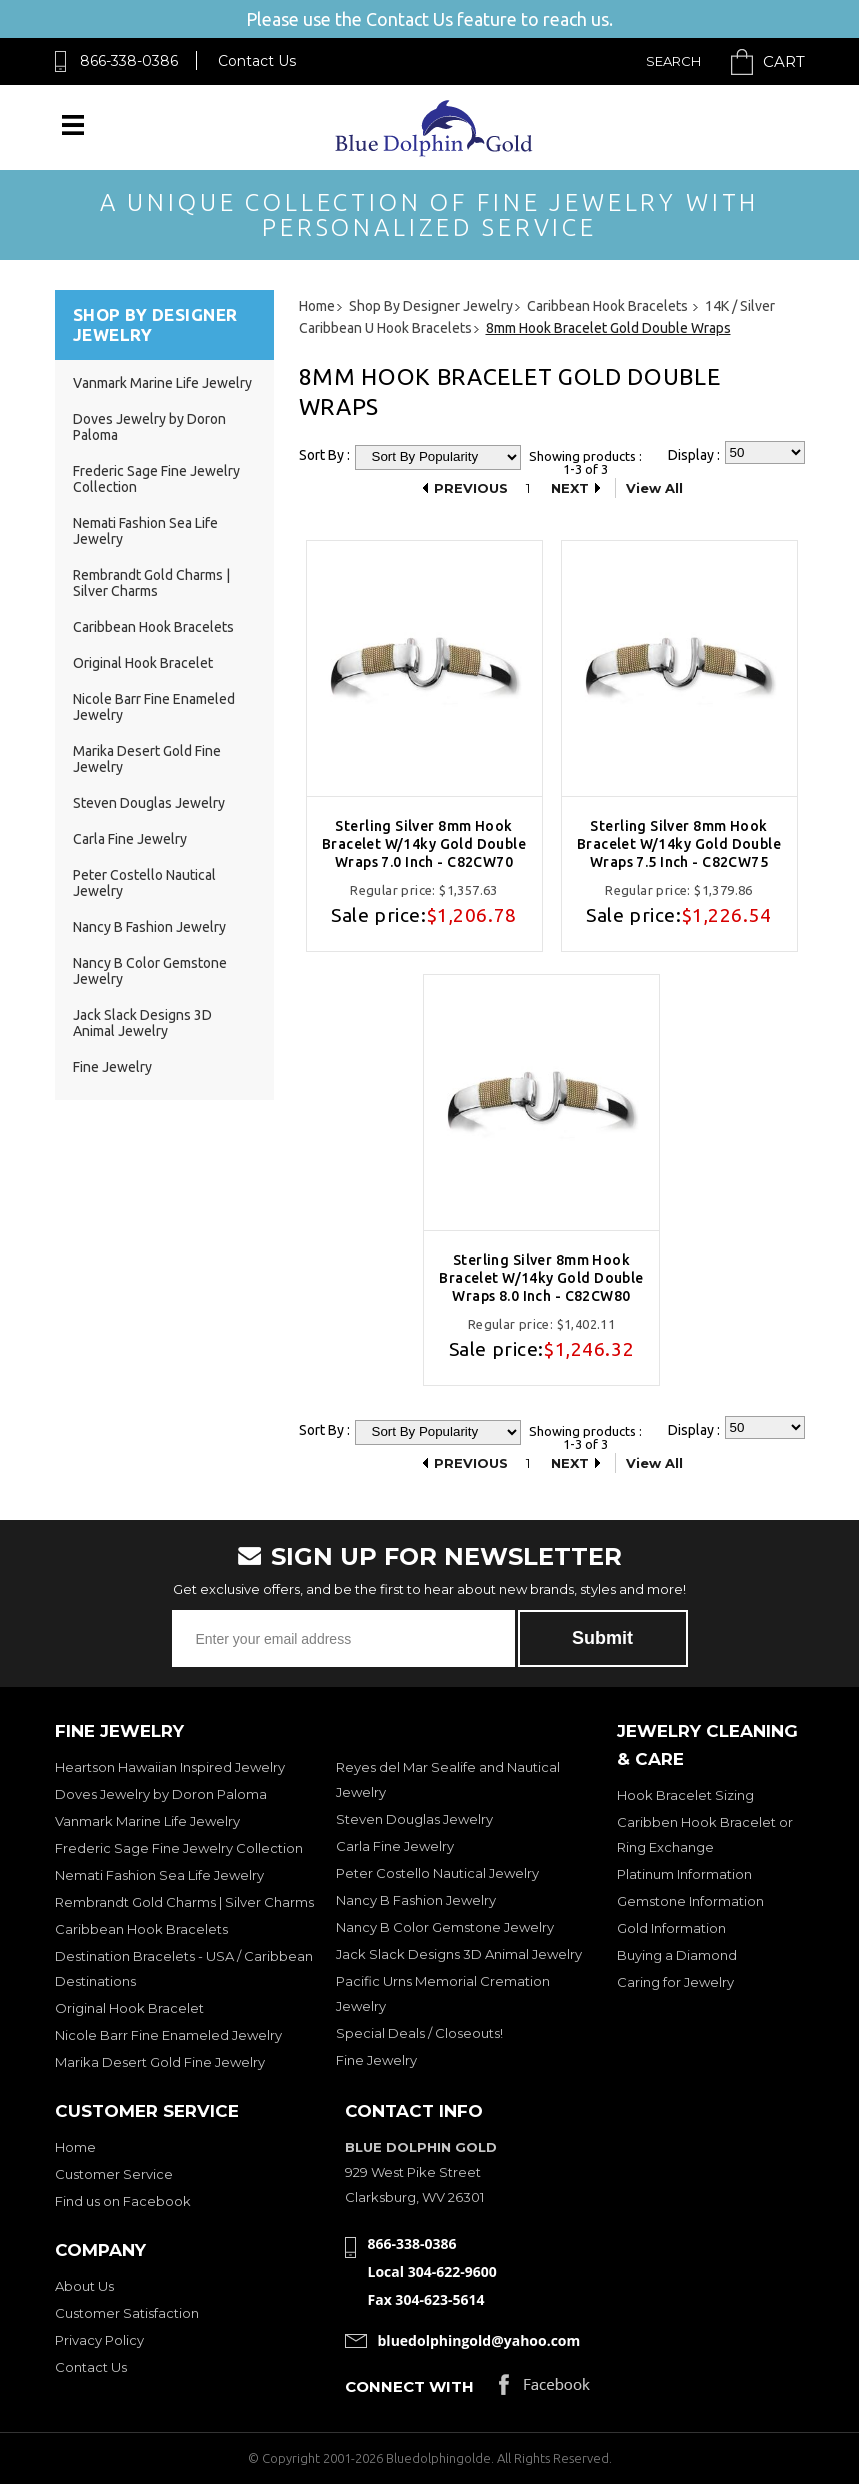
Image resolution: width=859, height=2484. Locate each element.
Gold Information (671, 1928)
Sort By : (324, 455)
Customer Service (114, 2174)
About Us (84, 2286)
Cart (784, 61)
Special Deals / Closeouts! (419, 2033)
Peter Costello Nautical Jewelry (437, 1873)
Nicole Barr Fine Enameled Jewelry (168, 2035)
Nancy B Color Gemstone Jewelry (445, 1927)
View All (654, 488)
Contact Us (257, 61)
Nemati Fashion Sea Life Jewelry (159, 1875)
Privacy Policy (99, 2340)
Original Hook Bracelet (143, 663)
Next (570, 488)
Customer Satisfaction (127, 2313)
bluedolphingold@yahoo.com (479, 2340)
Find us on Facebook (123, 2201)
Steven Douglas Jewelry (149, 803)
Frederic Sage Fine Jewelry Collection (179, 1848)
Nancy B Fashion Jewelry (149, 927)
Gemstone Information (690, 1901)
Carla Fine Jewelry (130, 839)
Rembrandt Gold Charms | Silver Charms (151, 583)
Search (673, 61)
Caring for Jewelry (675, 1982)
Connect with (409, 2386)
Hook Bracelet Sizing (685, 1795)
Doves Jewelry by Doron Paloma (161, 1794)
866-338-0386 (129, 61)
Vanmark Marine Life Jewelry (162, 383)
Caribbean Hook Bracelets (153, 627)
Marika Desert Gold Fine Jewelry (160, 2062)
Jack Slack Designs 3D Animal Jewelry (142, 1023)
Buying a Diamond (677, 1955)
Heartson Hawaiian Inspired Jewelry (170, 1767)
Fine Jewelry (112, 1067)
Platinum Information (684, 1874)
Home (75, 2147)
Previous (471, 488)
